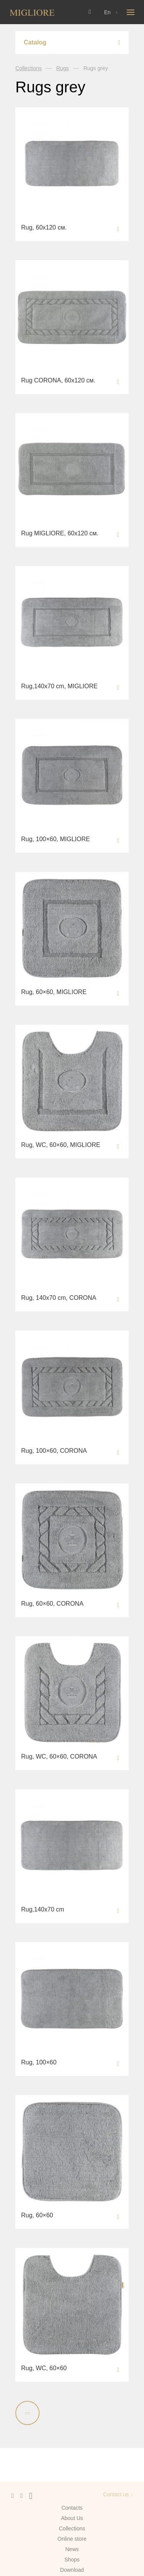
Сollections (72, 2528)
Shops (72, 2559)
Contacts (72, 2508)
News (72, 2549)
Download (72, 2570)
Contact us (116, 2494)
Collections (28, 68)
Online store (72, 2539)
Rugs (62, 68)
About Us (72, 2518)
